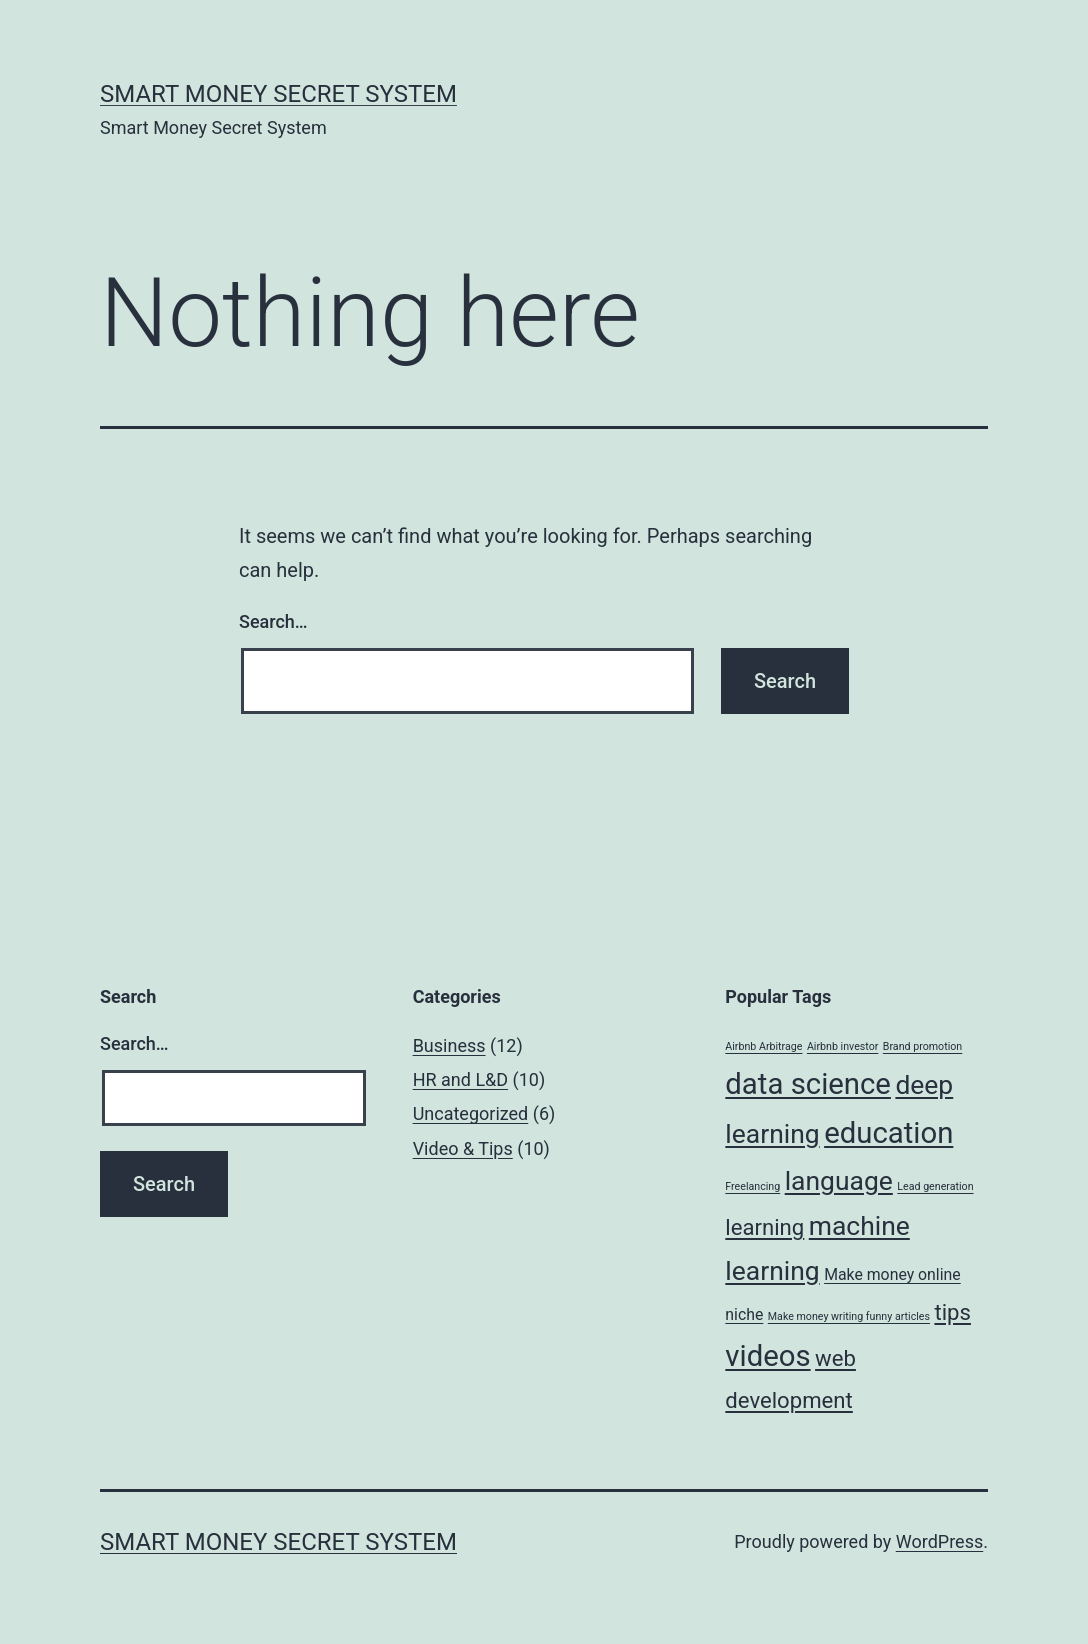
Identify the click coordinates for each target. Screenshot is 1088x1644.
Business (449, 1045)
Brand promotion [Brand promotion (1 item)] (922, 1046)
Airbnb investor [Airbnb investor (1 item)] (842, 1046)
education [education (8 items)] (888, 1133)
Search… (273, 621)
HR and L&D (460, 1079)
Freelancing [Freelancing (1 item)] (752, 1186)
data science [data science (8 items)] (808, 1084)
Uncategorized (471, 1113)
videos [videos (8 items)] (767, 1356)
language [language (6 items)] (839, 1180)
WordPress (939, 1541)
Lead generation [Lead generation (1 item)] (935, 1186)
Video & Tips (463, 1148)
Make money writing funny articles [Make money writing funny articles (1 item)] (849, 1316)
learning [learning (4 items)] (764, 1227)
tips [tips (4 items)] (952, 1312)
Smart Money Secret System (278, 94)
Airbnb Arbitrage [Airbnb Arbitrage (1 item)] (763, 1046)
